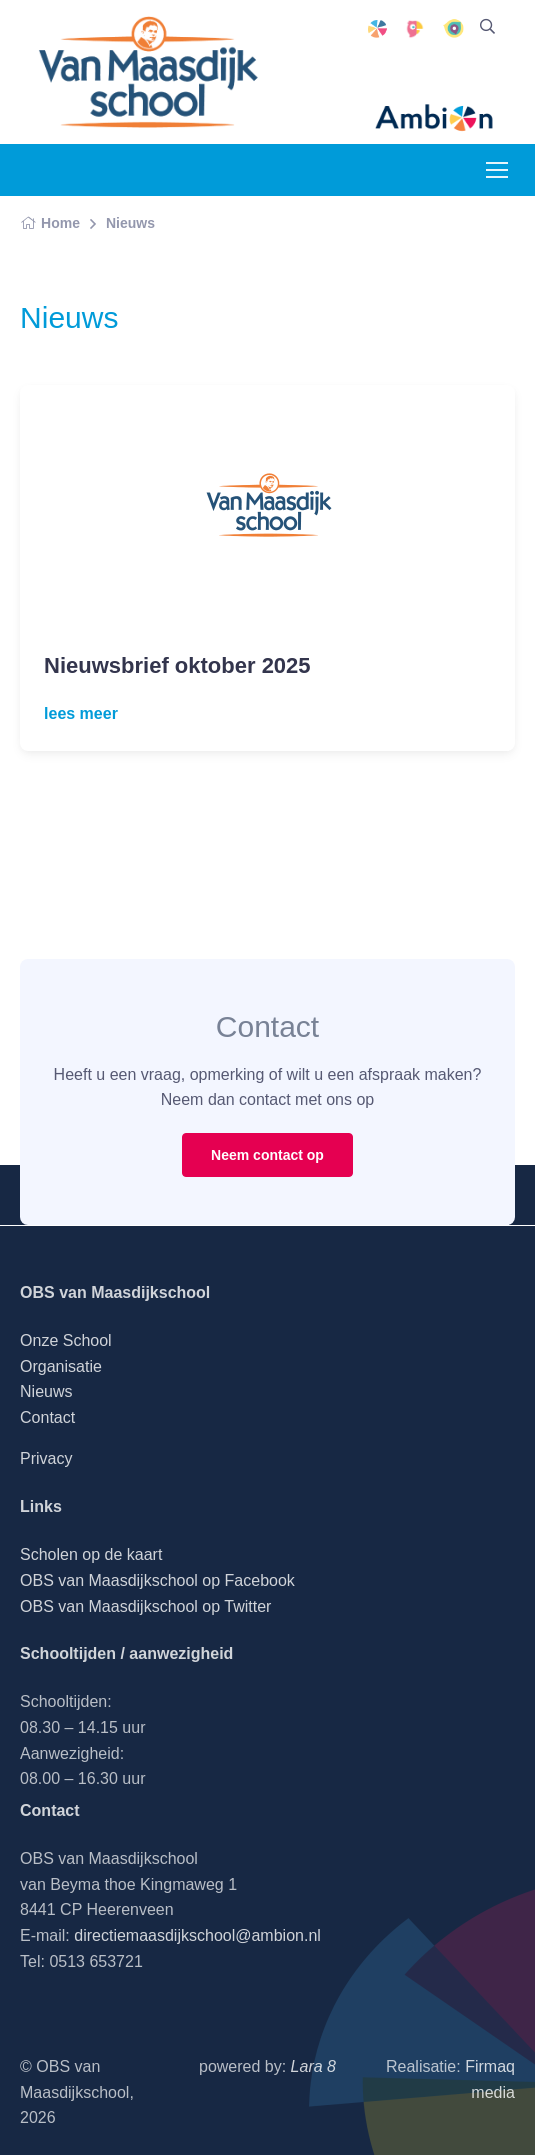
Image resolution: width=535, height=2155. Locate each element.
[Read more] (267, 505)
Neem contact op (267, 1155)
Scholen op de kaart (91, 1554)
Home (50, 223)
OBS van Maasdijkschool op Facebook (157, 1580)
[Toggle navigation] (496, 170)
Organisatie (61, 1366)
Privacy (46, 1458)
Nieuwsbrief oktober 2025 (177, 665)
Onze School (66, 1340)
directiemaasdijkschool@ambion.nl (197, 1935)
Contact (47, 1417)
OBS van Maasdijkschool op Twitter (145, 1606)
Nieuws (130, 223)
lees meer (81, 713)
